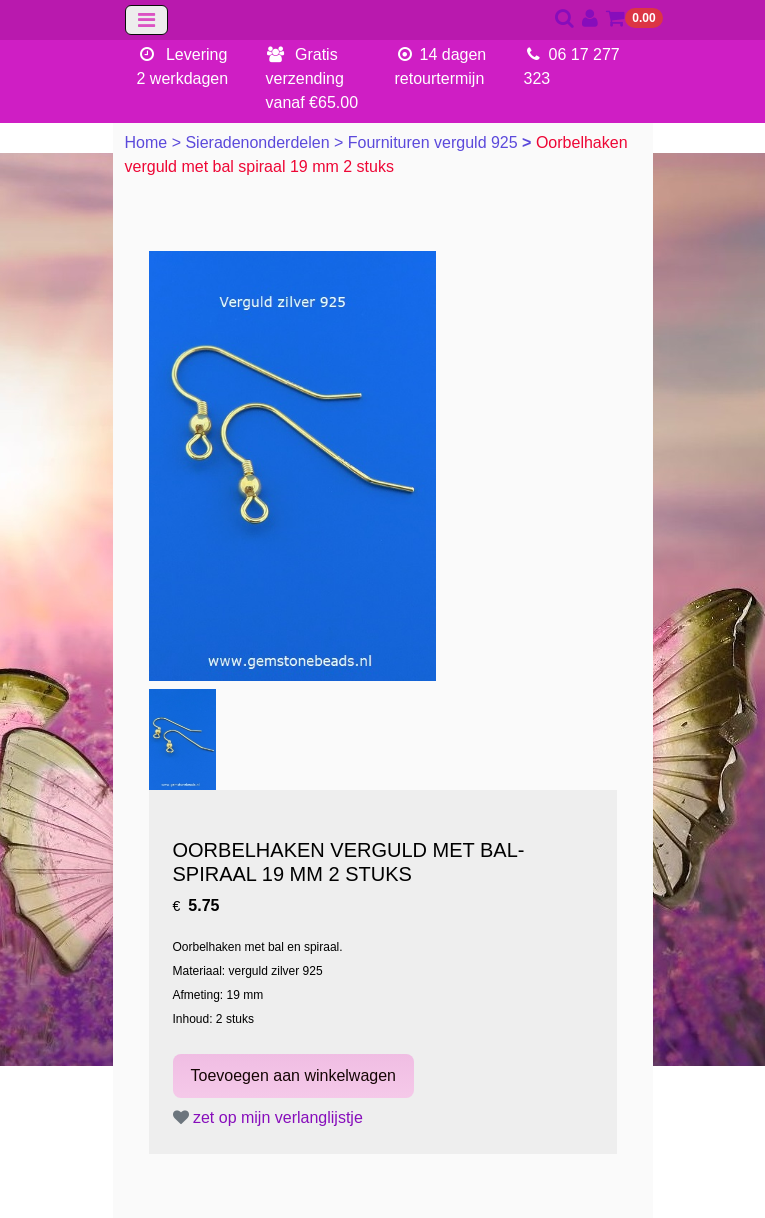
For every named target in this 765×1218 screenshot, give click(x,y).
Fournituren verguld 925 (435, 142)
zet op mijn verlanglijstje (268, 1117)
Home (148, 142)
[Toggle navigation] (146, 20)
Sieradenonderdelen (259, 142)
